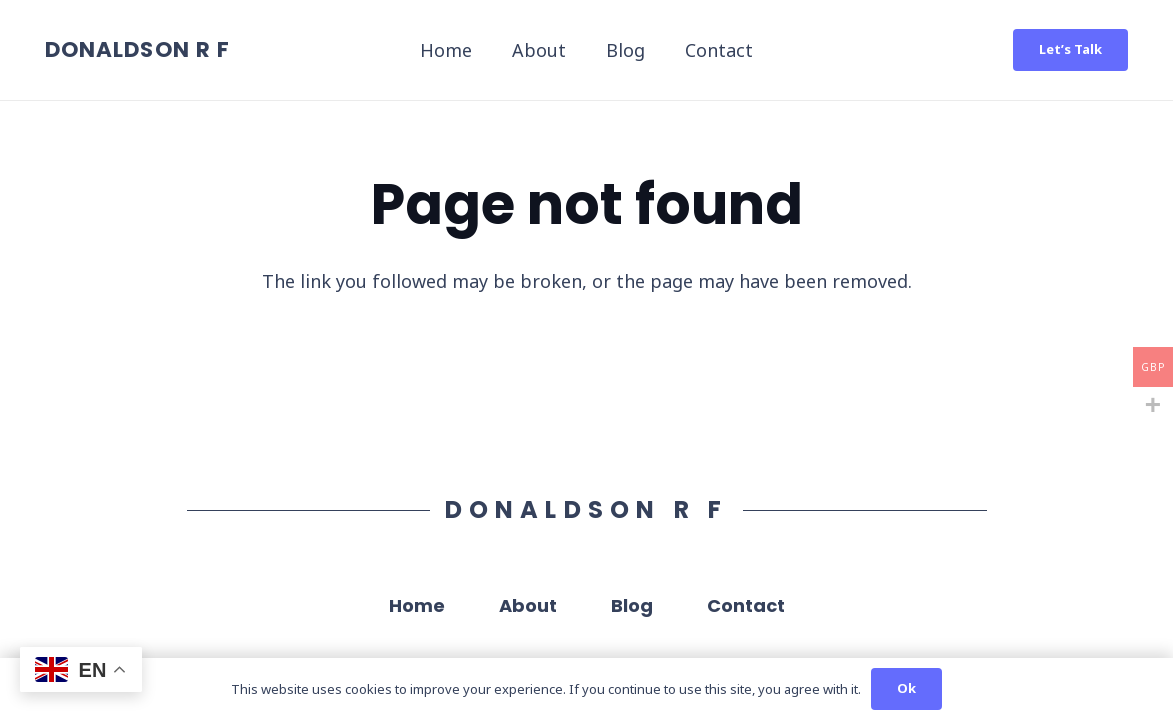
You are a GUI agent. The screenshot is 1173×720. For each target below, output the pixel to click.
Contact (746, 605)
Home (417, 605)
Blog (632, 605)
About (528, 605)
